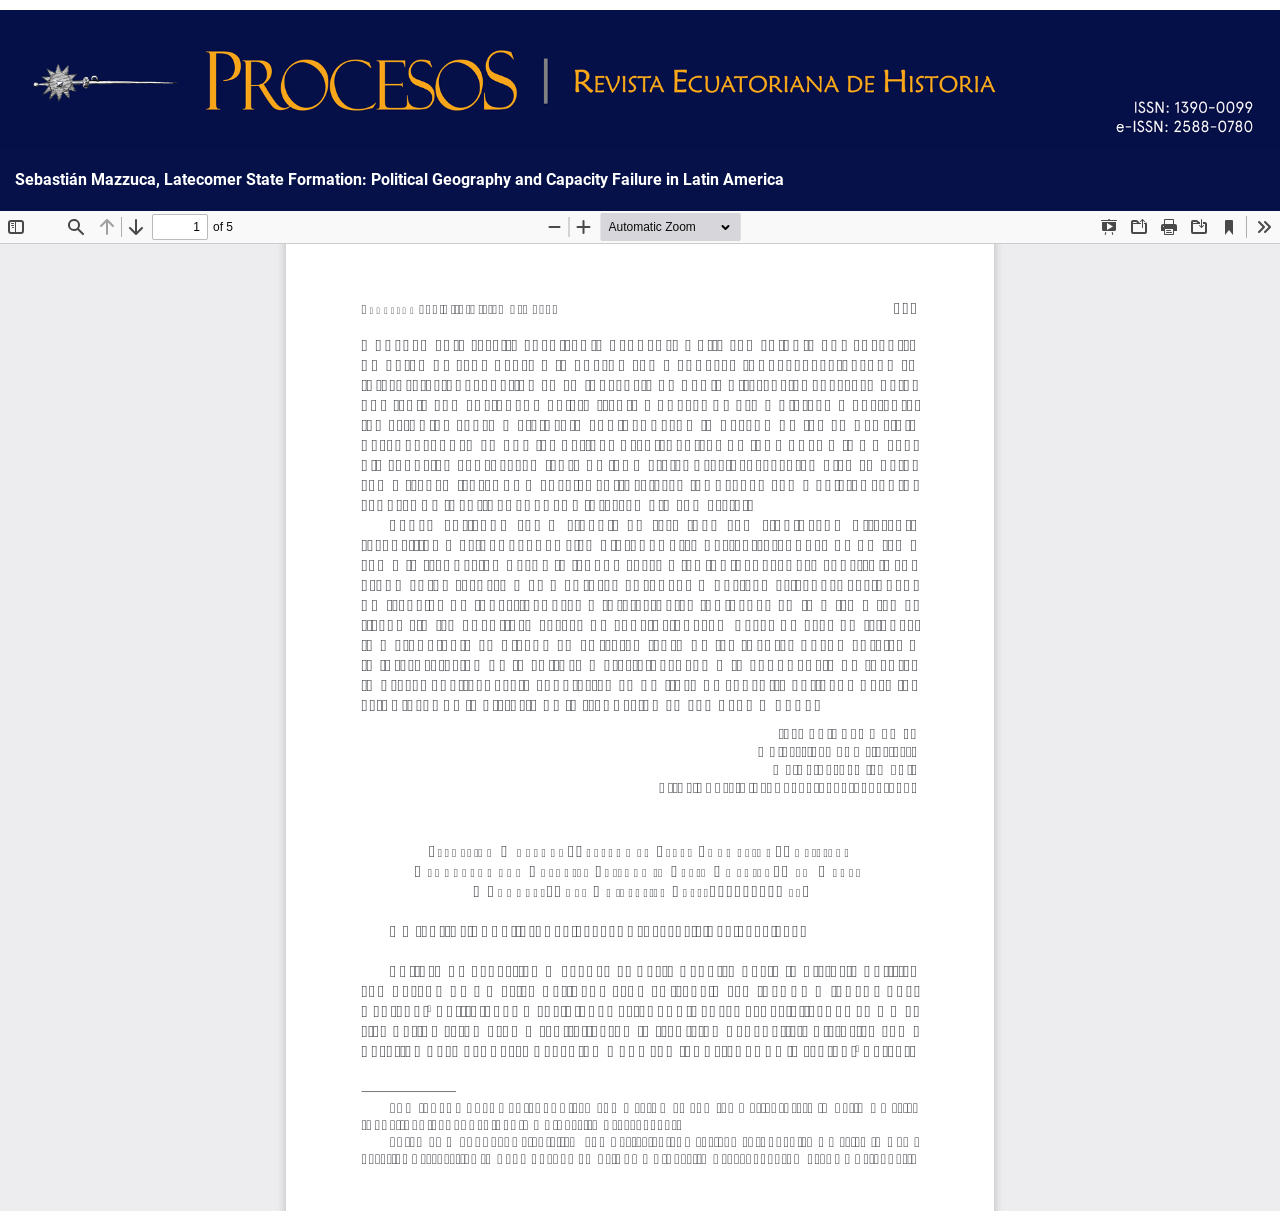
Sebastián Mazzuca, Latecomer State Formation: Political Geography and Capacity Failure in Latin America (399, 180)
